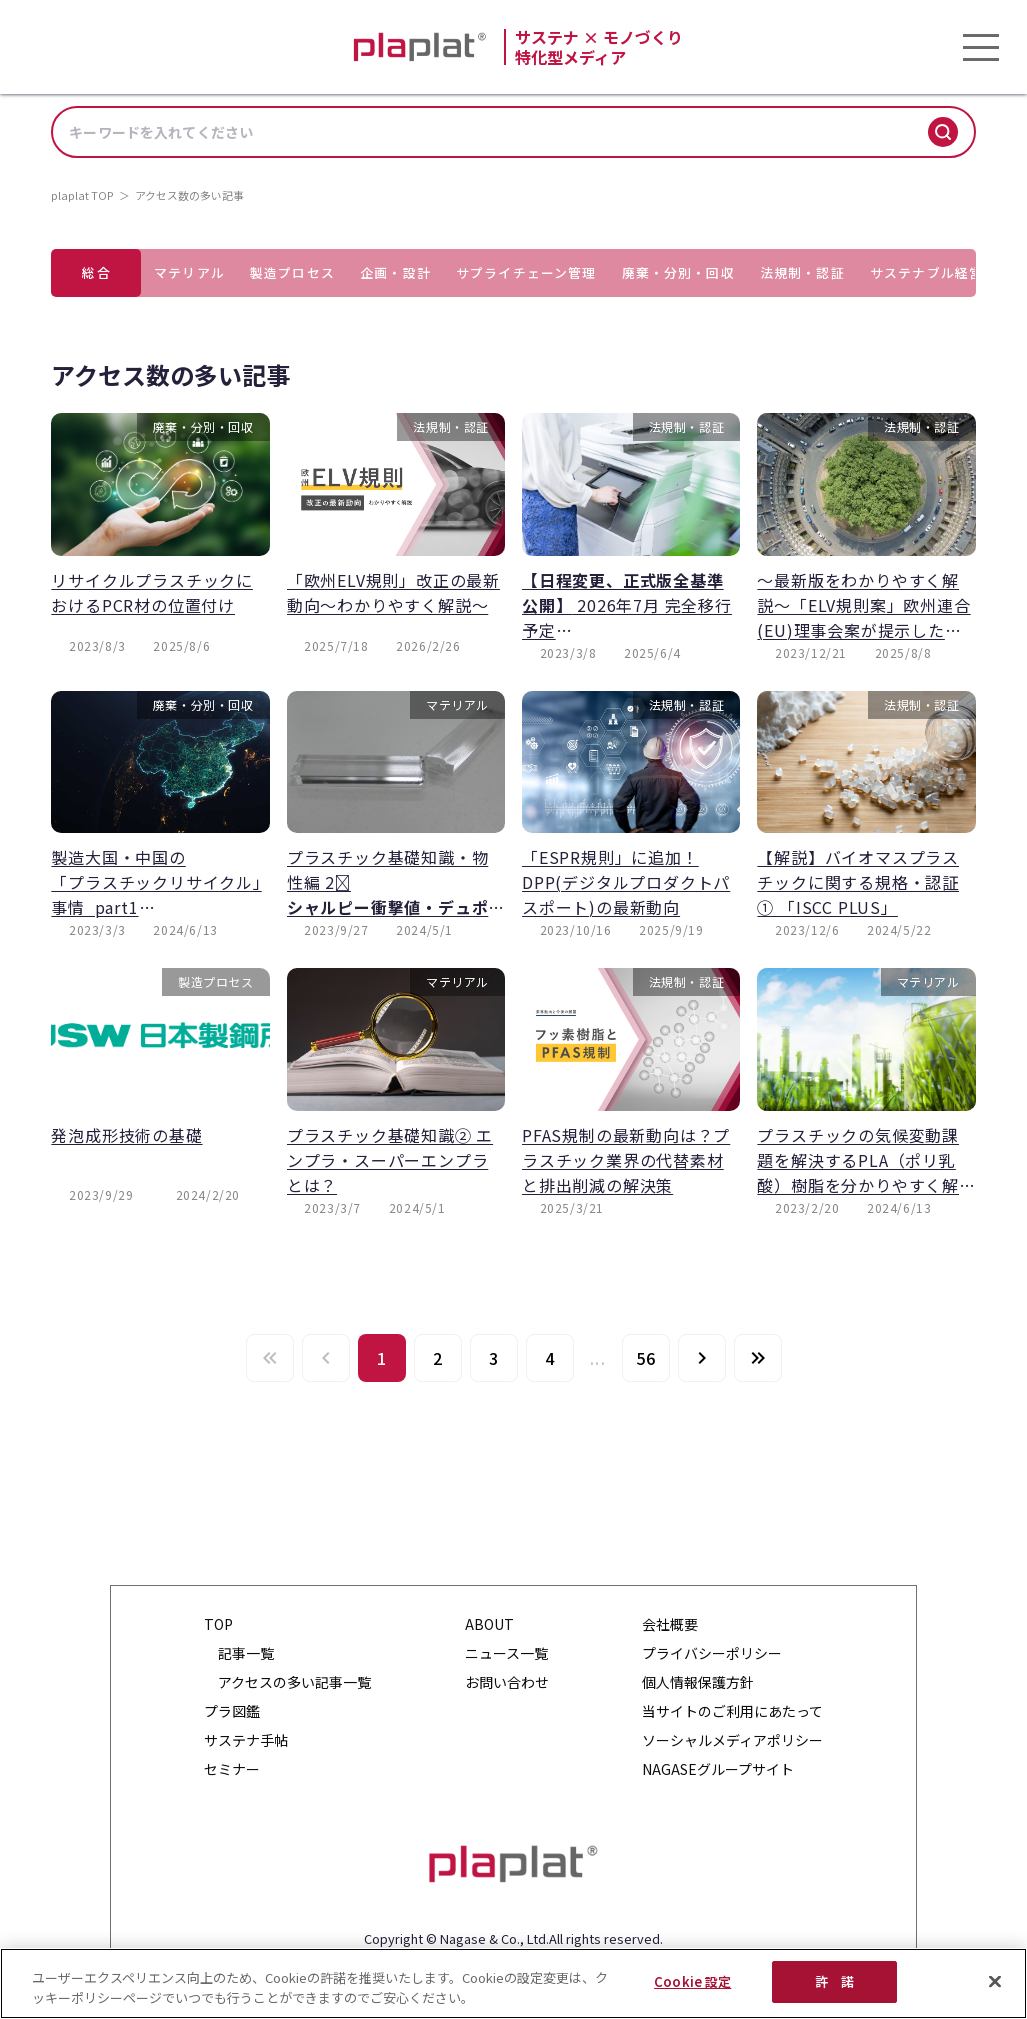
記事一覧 (246, 1653)
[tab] (96, 273)
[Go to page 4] (550, 1358)
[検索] (943, 132)
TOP (218, 1624)
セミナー (232, 1769)
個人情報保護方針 (698, 1682)
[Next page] (702, 1358)
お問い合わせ (507, 1682)
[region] (513, 1983)
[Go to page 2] (438, 1358)
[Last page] (758, 1358)
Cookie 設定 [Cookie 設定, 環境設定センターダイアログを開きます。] (692, 1981)
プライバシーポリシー (712, 1653)
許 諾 (834, 1981)
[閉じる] (995, 1981)
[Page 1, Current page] (382, 1358)
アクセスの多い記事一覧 (294, 1682)
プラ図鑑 (232, 1711)
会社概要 (670, 1624)
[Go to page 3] (494, 1358)
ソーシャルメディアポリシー (732, 1740)
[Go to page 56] (646, 1358)
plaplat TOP (82, 195)
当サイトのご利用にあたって (732, 1711)
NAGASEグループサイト (718, 1769)
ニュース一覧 (506, 1653)
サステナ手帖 (246, 1740)
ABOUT (489, 1624)
